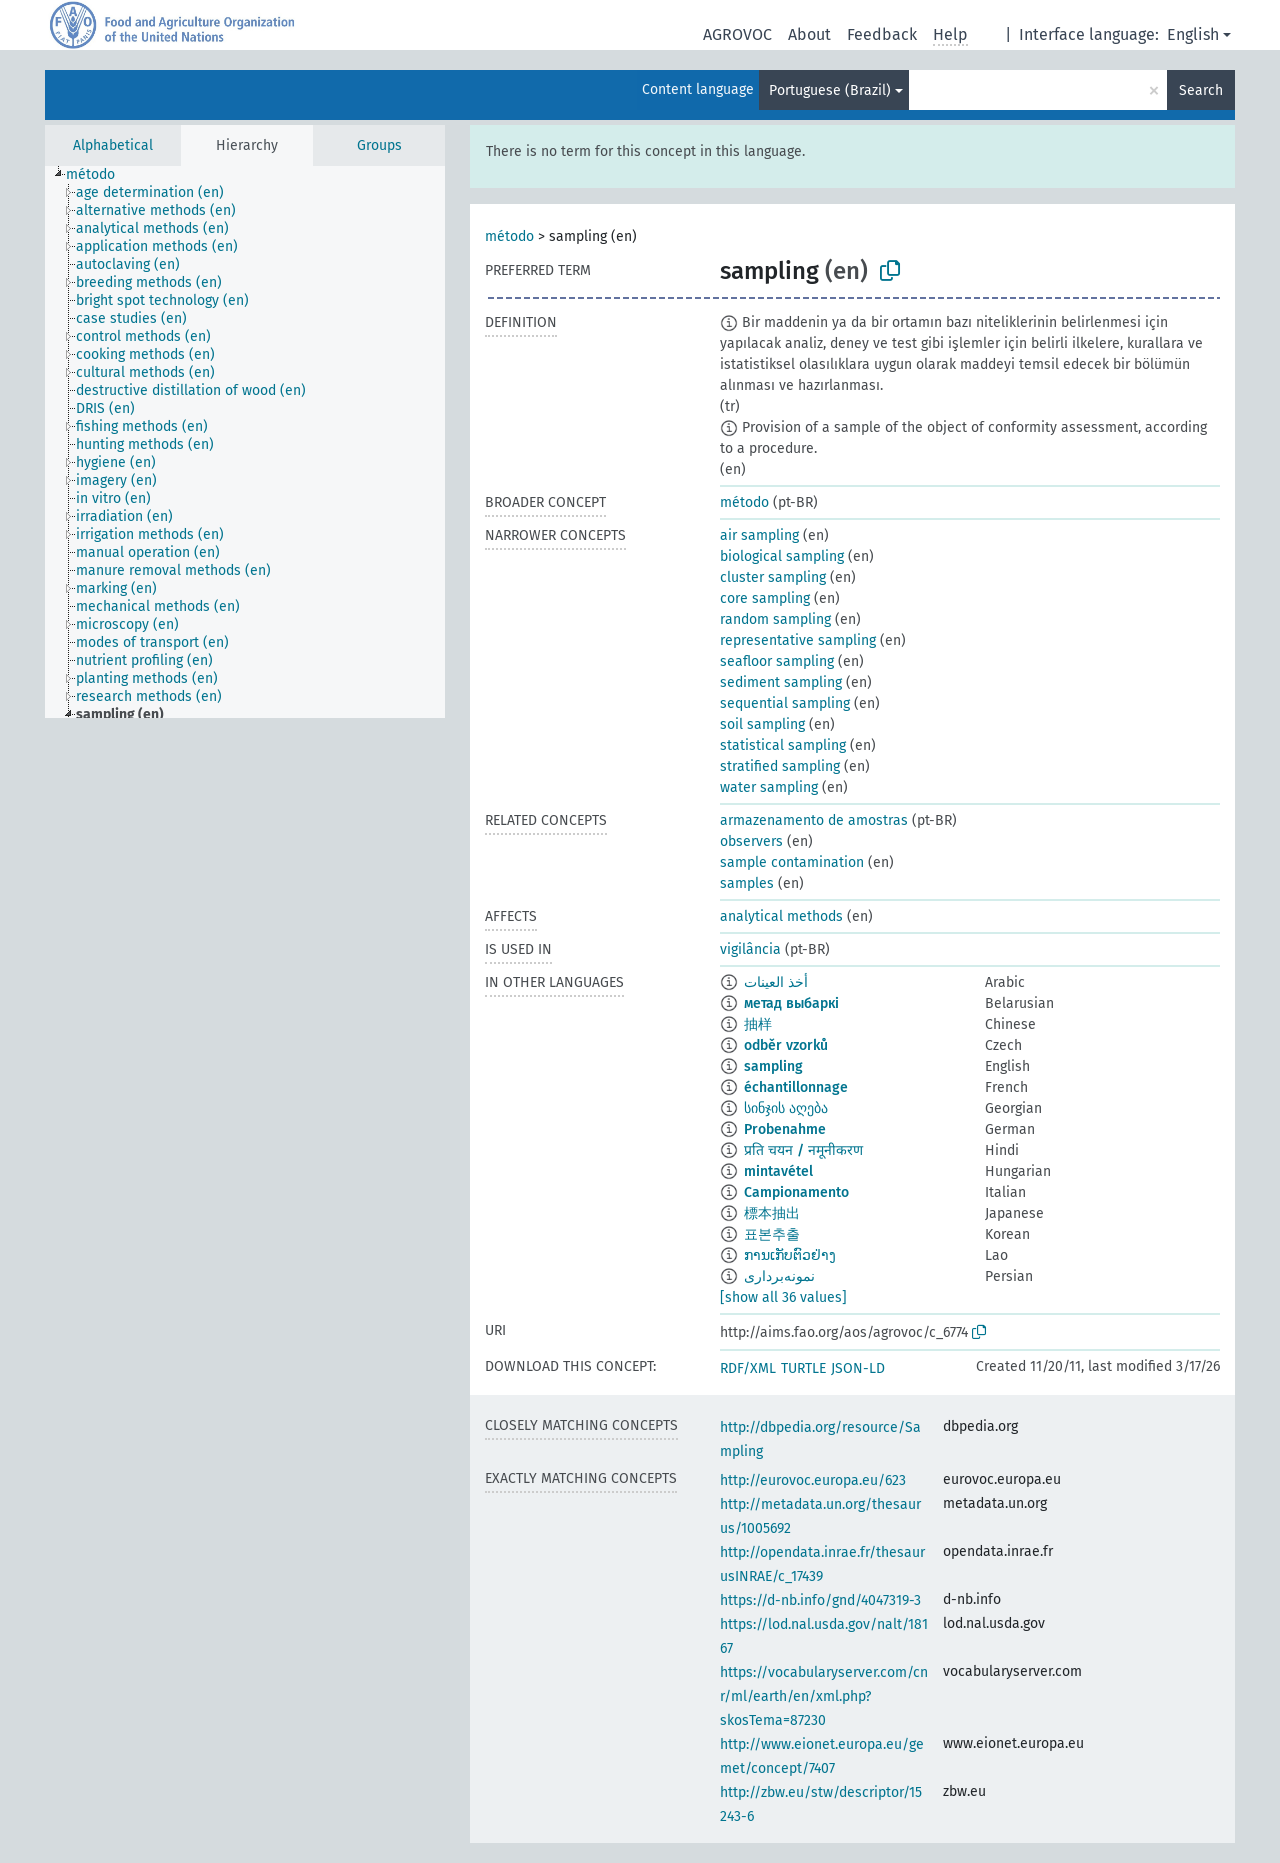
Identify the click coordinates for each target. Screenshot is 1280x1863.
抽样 (758, 1024)
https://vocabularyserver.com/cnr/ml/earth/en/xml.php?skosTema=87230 (824, 1696)
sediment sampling (781, 682)
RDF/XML (748, 1368)
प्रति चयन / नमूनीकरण (803, 1150)
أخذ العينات (776, 982)
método (509, 236)
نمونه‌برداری (779, 1276)
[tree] (245, 442)
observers (751, 841)
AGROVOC (737, 34)
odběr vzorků (786, 1045)
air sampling (759, 535)
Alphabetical (113, 145)
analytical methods (781, 916)
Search (1201, 90)
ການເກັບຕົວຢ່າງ (790, 1255)
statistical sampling (783, 745)
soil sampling (762, 724)
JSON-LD (858, 1368)
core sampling (765, 598)
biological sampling (782, 556)
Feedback (882, 34)
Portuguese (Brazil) (830, 90)
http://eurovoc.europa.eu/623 (813, 1480)
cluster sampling (773, 577)
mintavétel (778, 1171)
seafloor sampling (777, 661)
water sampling (769, 787)
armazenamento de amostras (814, 820)
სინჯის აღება (786, 1108)
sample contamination (792, 862)
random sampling (775, 619)
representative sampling (798, 640)
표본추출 (772, 1234)
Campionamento (796, 1192)
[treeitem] (99, 175)
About (809, 34)
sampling (773, 1066)
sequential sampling (785, 703)
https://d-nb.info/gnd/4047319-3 (820, 1600)
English (1193, 34)
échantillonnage (796, 1087)
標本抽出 (772, 1213)
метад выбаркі (791, 1003)
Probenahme (785, 1129)
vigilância (750, 949)
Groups (379, 145)
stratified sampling (780, 766)
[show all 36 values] (783, 1297)
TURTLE (803, 1368)
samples (747, 883)
